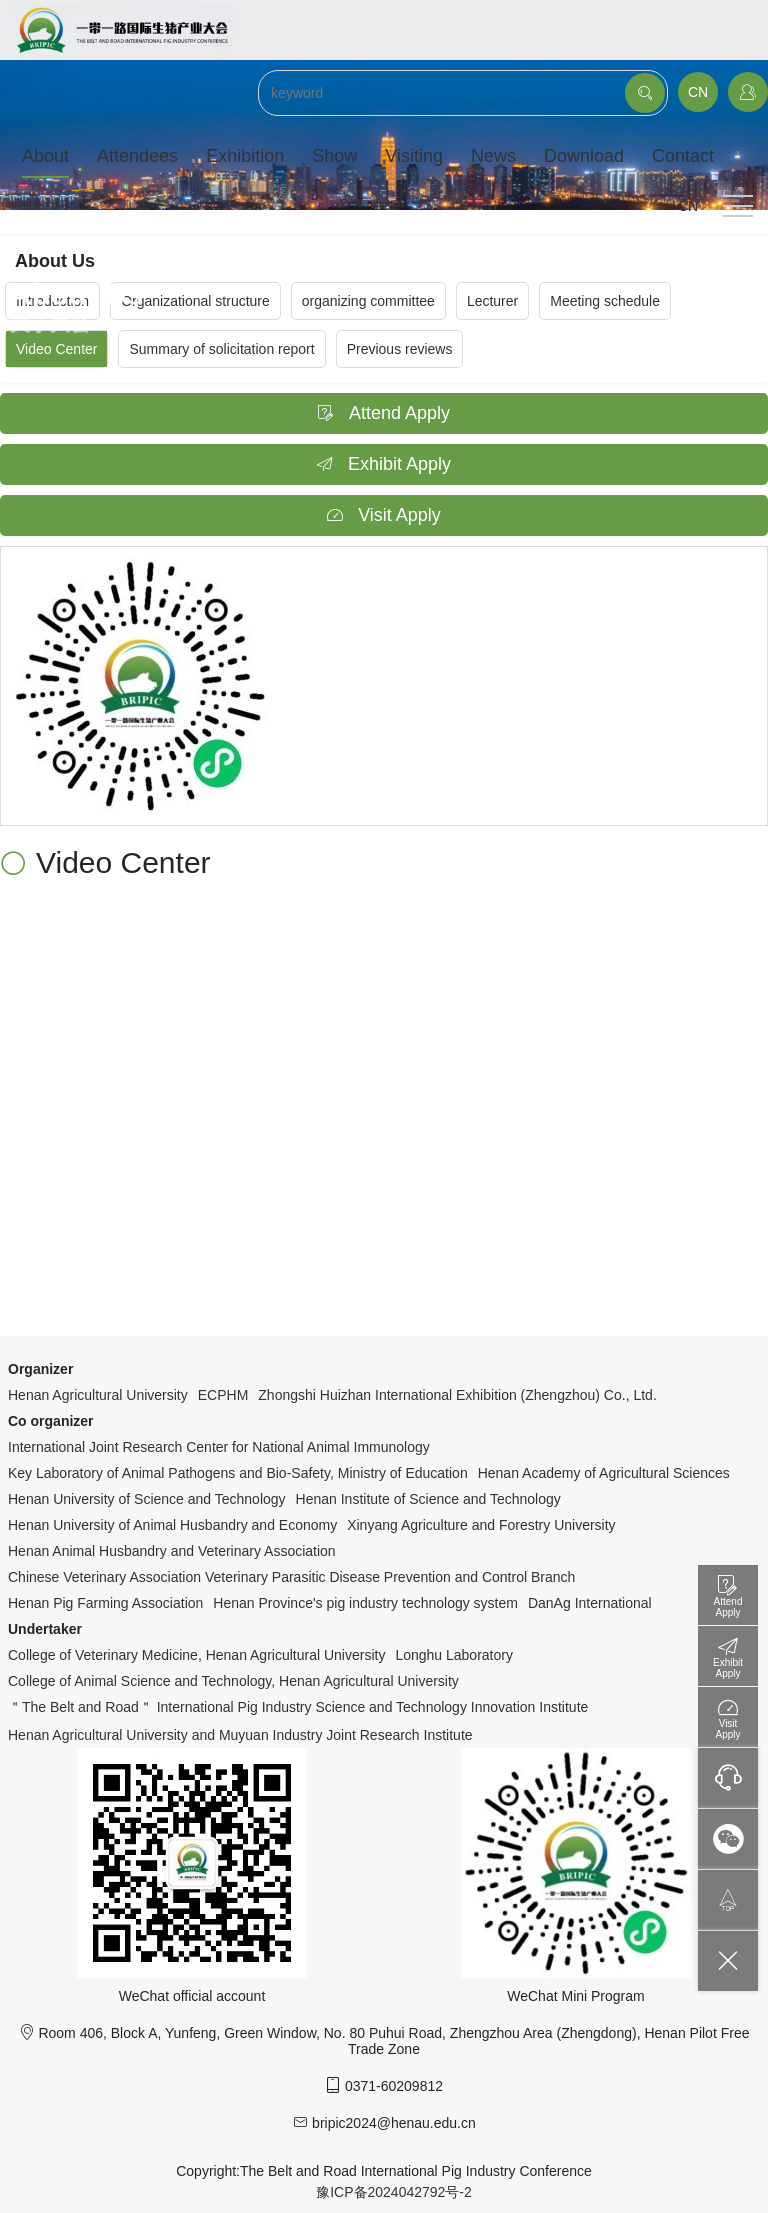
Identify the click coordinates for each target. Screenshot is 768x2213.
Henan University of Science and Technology (147, 1499)
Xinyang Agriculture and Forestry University (481, 1525)
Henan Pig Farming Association (105, 1603)
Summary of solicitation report (221, 349)
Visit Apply (384, 515)
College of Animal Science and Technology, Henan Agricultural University (233, 1681)
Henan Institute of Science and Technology (428, 1499)
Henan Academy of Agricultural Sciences (604, 1473)
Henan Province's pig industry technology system (365, 1603)
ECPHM (223, 1395)
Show (334, 156)
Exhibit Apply (384, 464)
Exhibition (245, 156)
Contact (683, 156)
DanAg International (590, 1603)
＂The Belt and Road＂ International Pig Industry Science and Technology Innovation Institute (298, 1707)
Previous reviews (400, 349)
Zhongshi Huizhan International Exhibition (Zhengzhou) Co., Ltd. (457, 1395)
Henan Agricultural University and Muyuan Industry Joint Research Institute (240, 1735)
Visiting (414, 156)
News (493, 156)
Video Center (56, 349)
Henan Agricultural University (98, 1395)
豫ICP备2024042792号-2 (394, 2192)
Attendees (137, 156)
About (45, 156)
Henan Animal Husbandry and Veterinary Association (172, 1551)
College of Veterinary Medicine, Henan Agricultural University (196, 1655)
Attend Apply (384, 413)
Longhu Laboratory (454, 1655)
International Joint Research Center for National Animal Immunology (219, 1447)
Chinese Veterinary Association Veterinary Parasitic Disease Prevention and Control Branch (291, 1577)
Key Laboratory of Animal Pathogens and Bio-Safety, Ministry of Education (238, 1473)
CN (698, 92)
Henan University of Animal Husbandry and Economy (172, 1525)
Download (584, 156)
